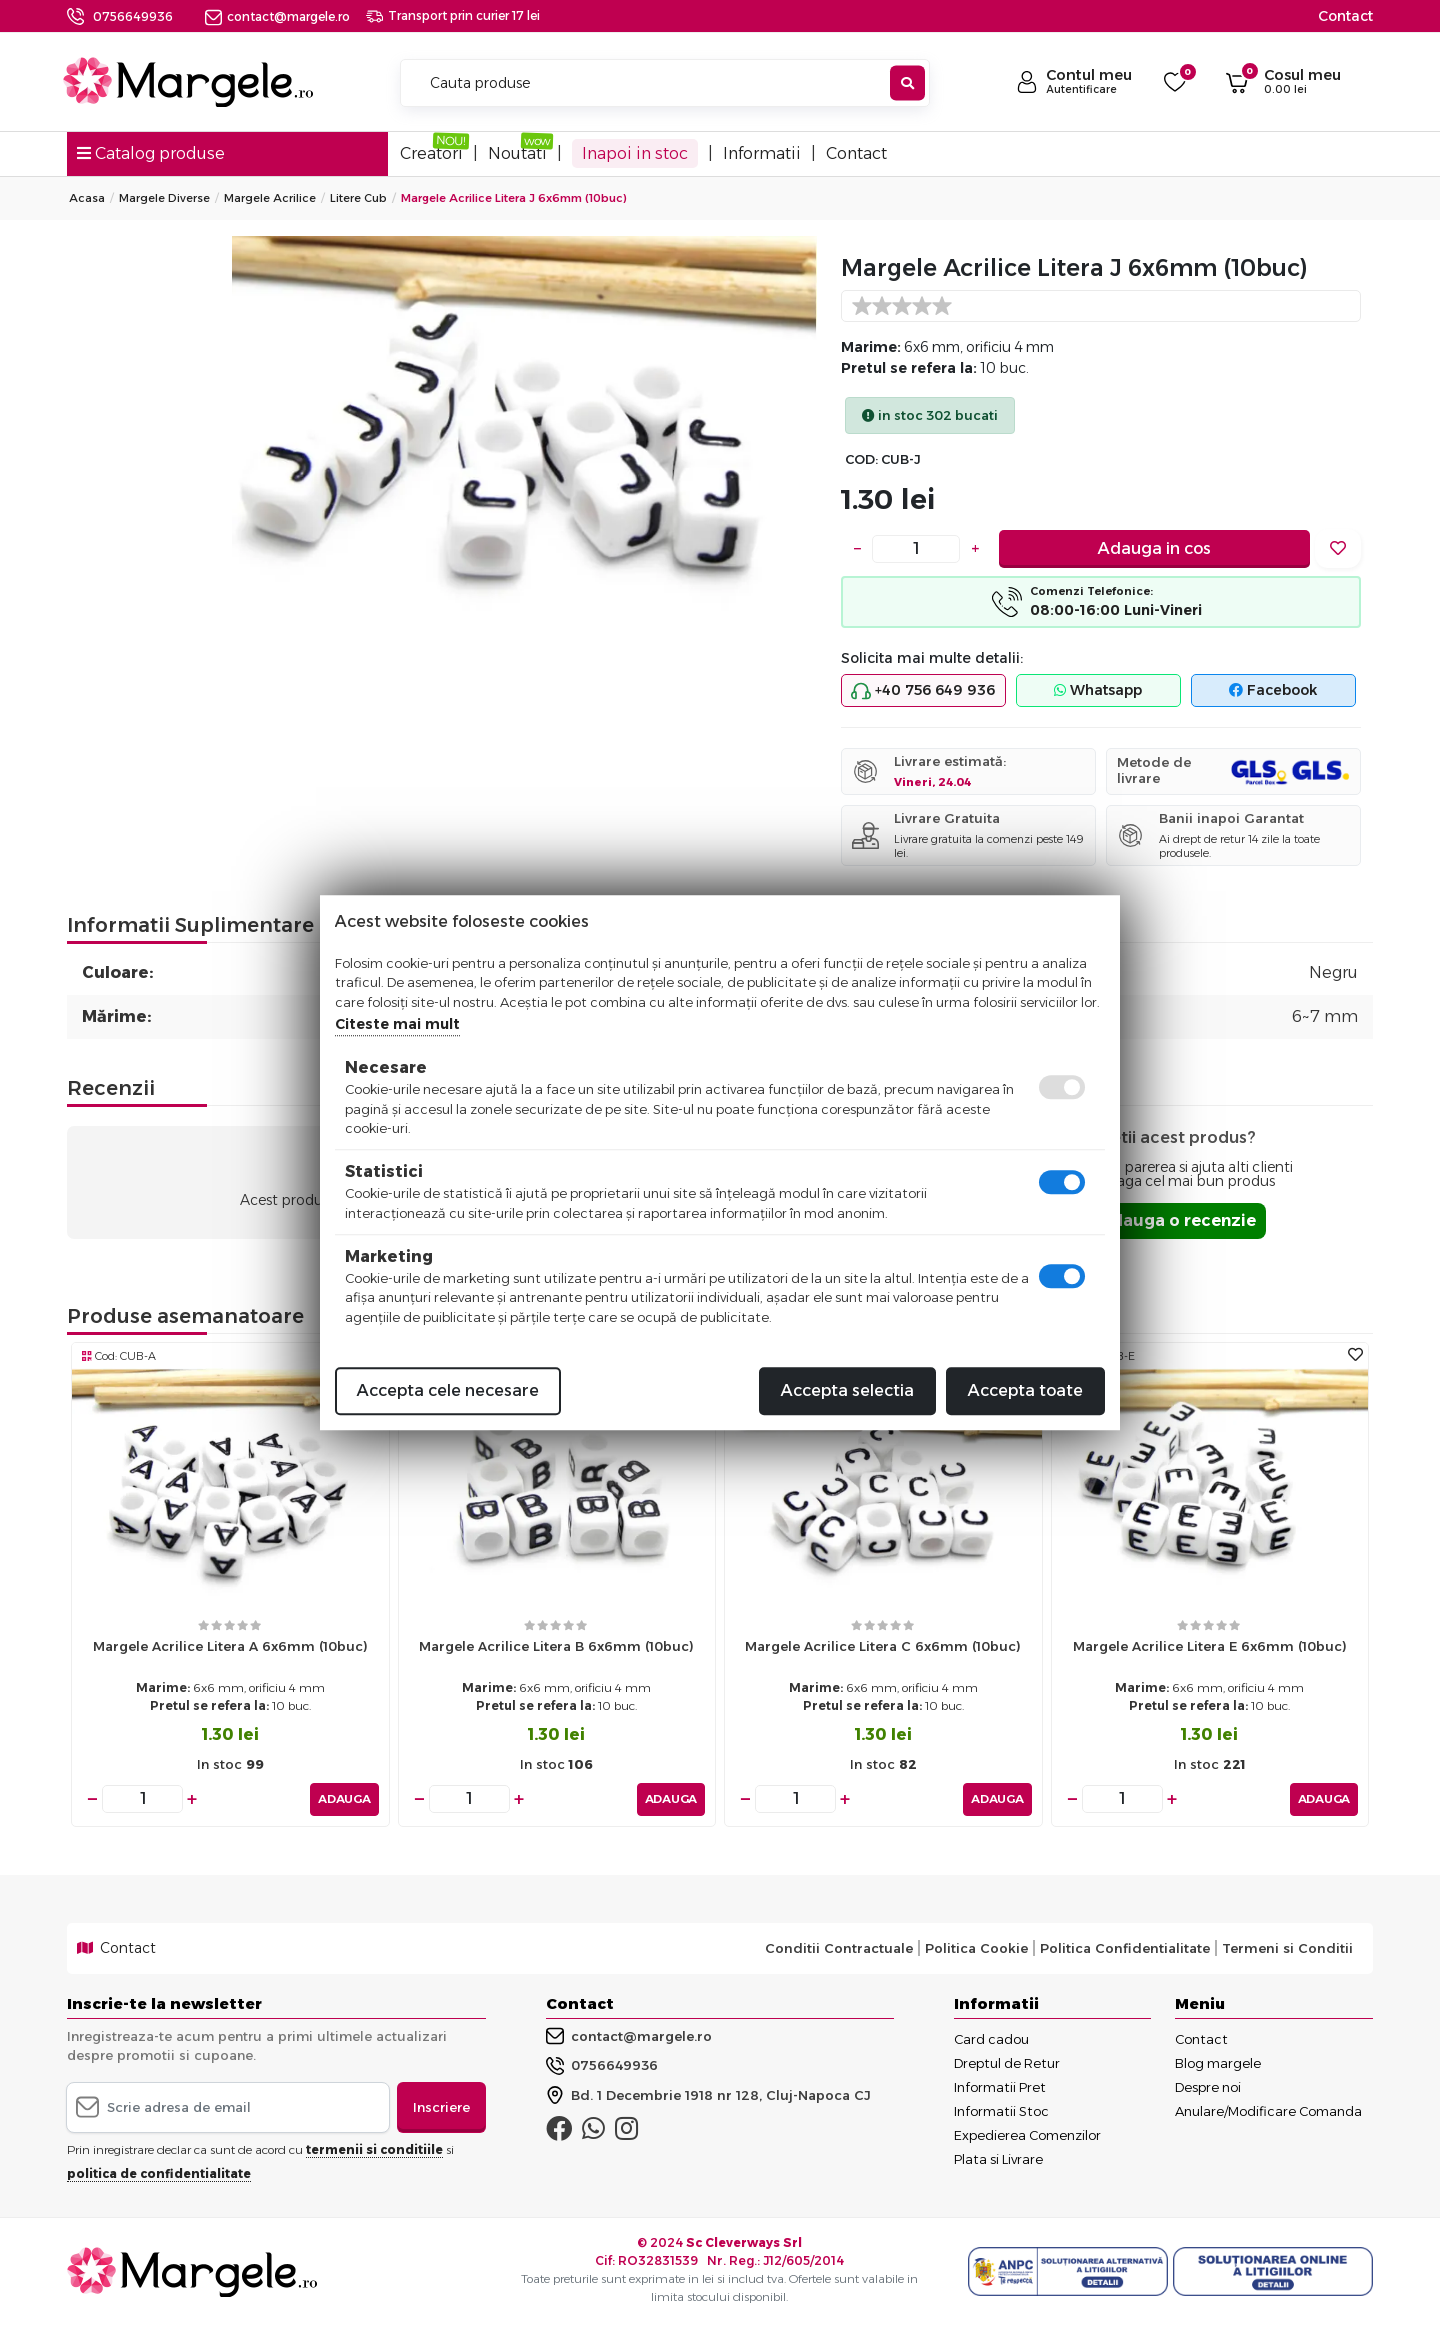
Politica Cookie (976, 1947)
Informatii (762, 153)
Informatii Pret (1000, 2086)
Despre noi (1208, 2086)
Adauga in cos (1154, 548)
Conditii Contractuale (839, 1947)
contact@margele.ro (277, 16)
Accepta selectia (847, 1390)
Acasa (87, 198)
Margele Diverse (164, 198)
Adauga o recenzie (1177, 1220)
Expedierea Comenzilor (1027, 2134)
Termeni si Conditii (1287, 1947)
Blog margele (1218, 2062)
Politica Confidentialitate (1125, 1947)
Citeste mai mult (397, 1024)
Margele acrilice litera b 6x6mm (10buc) (556, 1646)
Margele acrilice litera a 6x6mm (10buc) (230, 1646)
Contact (1345, 16)
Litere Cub (358, 198)
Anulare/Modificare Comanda (1268, 2110)
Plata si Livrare (998, 2158)
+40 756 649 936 (923, 691)
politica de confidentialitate (159, 2172)
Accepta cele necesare (448, 1390)
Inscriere (441, 2106)
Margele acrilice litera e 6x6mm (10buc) (1210, 1646)
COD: (861, 459)
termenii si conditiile (374, 2148)
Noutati (517, 153)
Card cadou (991, 2038)
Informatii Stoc (1001, 2110)
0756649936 (133, 16)
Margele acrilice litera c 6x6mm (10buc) (883, 1646)
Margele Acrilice (270, 198)
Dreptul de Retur (1007, 2062)
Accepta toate (1025, 1390)
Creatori (431, 153)
